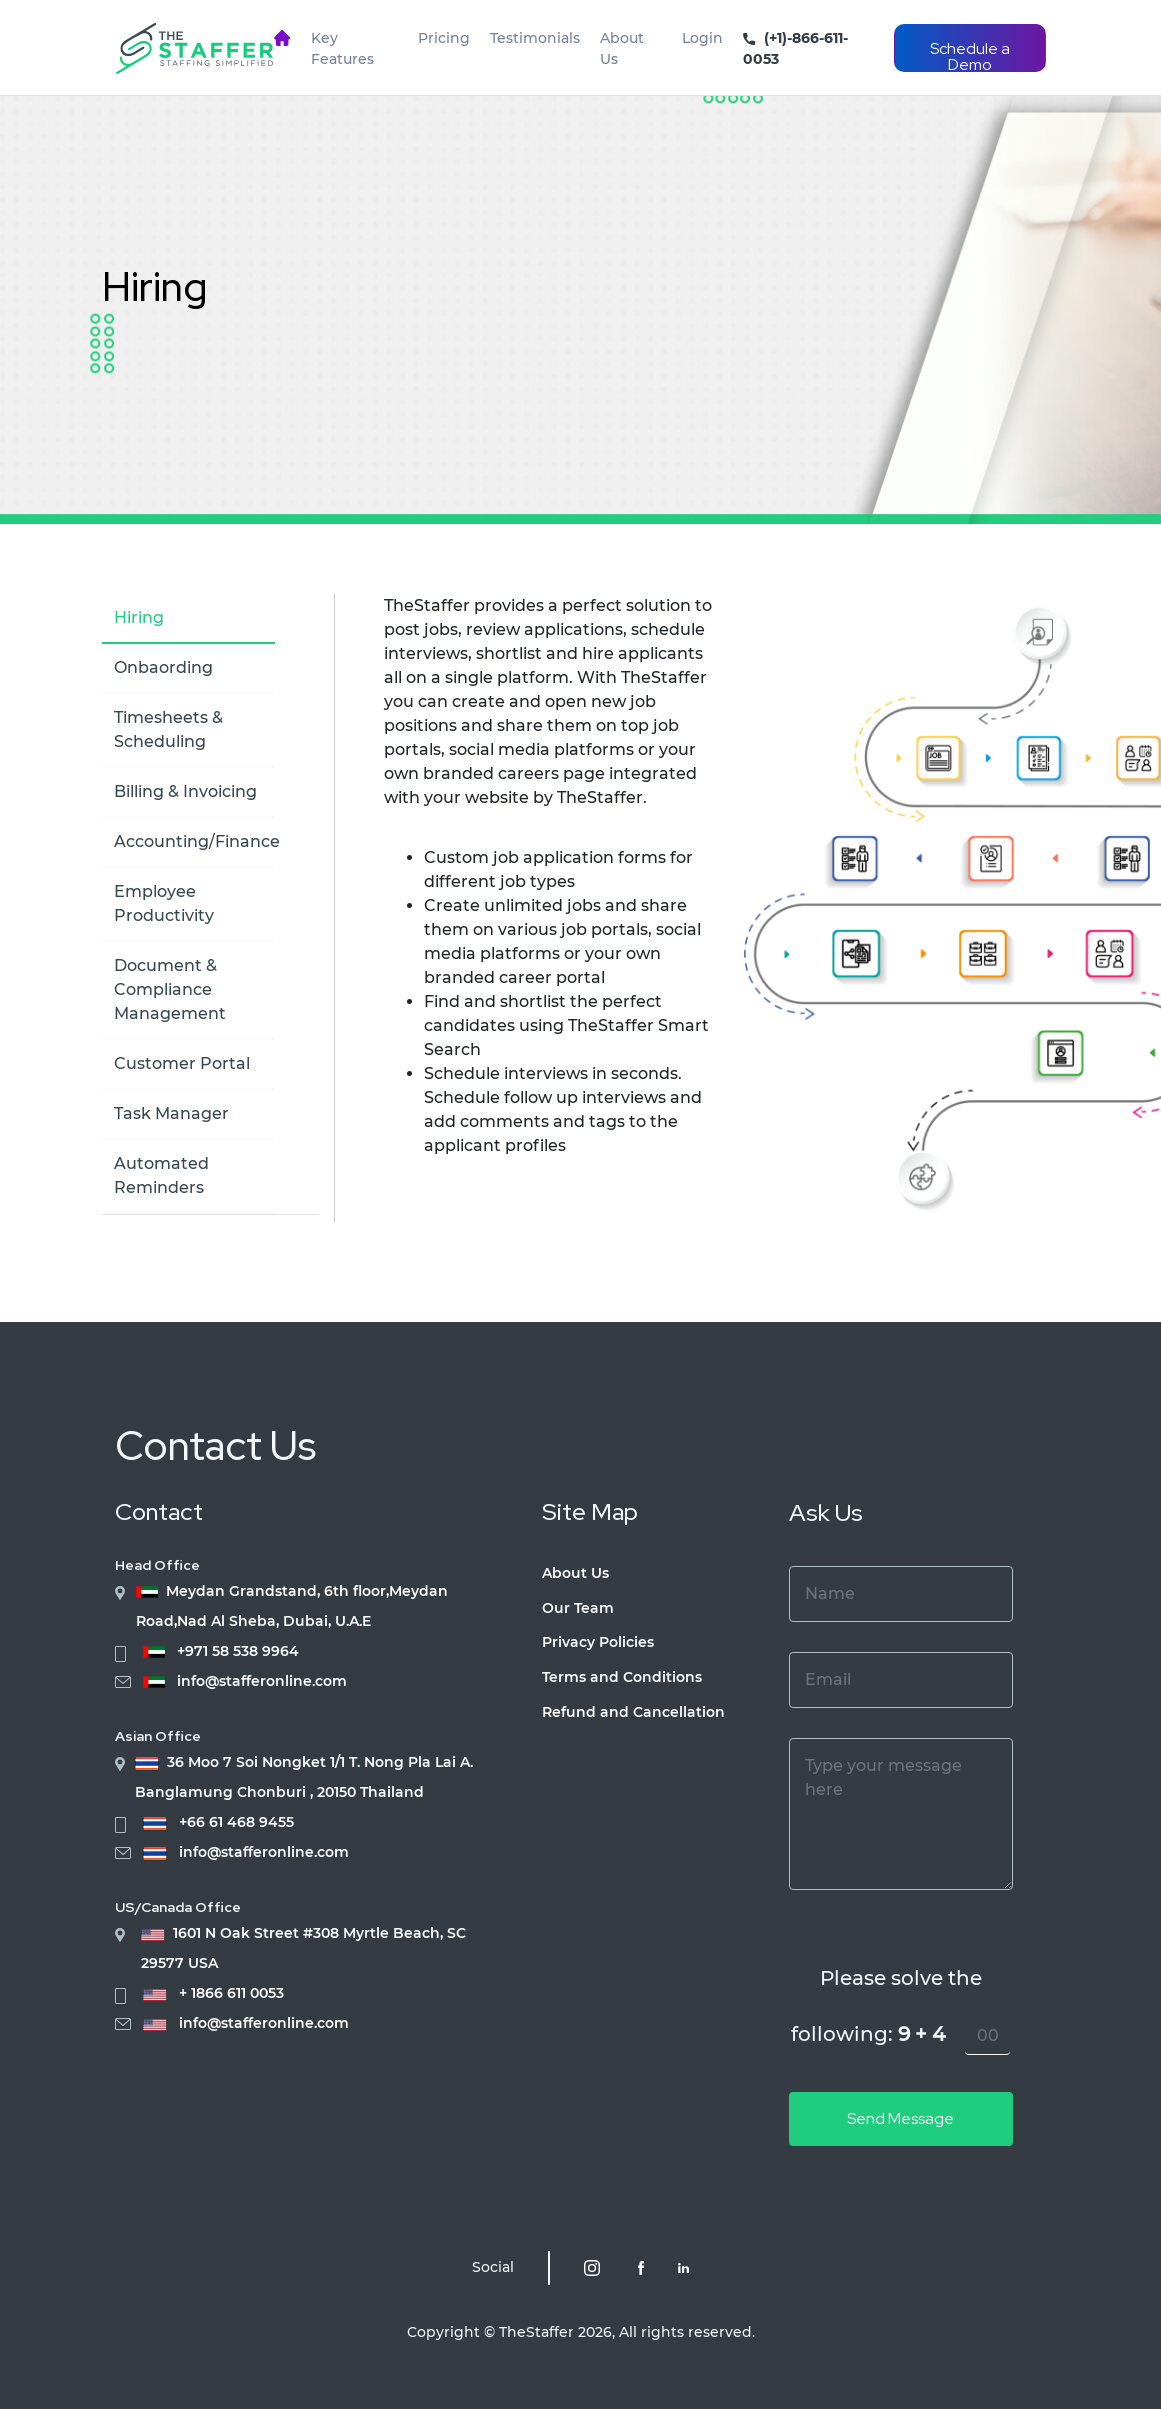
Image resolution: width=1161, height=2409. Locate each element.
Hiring (154, 286)
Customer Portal (182, 1063)
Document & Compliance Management (170, 989)
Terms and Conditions (622, 1677)
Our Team (578, 1608)
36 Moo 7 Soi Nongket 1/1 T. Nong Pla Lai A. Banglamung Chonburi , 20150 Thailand (304, 1777)
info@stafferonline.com (262, 1681)
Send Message (900, 2118)
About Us (622, 48)
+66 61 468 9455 (236, 1822)
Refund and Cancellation (633, 1712)
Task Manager (171, 1113)
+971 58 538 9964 (238, 1651)
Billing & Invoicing (185, 791)
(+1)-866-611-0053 (795, 48)
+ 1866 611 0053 (231, 1993)
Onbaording (163, 667)
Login (702, 38)
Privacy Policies (598, 1642)
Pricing (444, 38)
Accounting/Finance (197, 841)
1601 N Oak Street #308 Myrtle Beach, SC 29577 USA (303, 1948)
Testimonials (535, 38)
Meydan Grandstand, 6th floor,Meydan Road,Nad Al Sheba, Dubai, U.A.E (292, 1606)
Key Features (342, 48)
